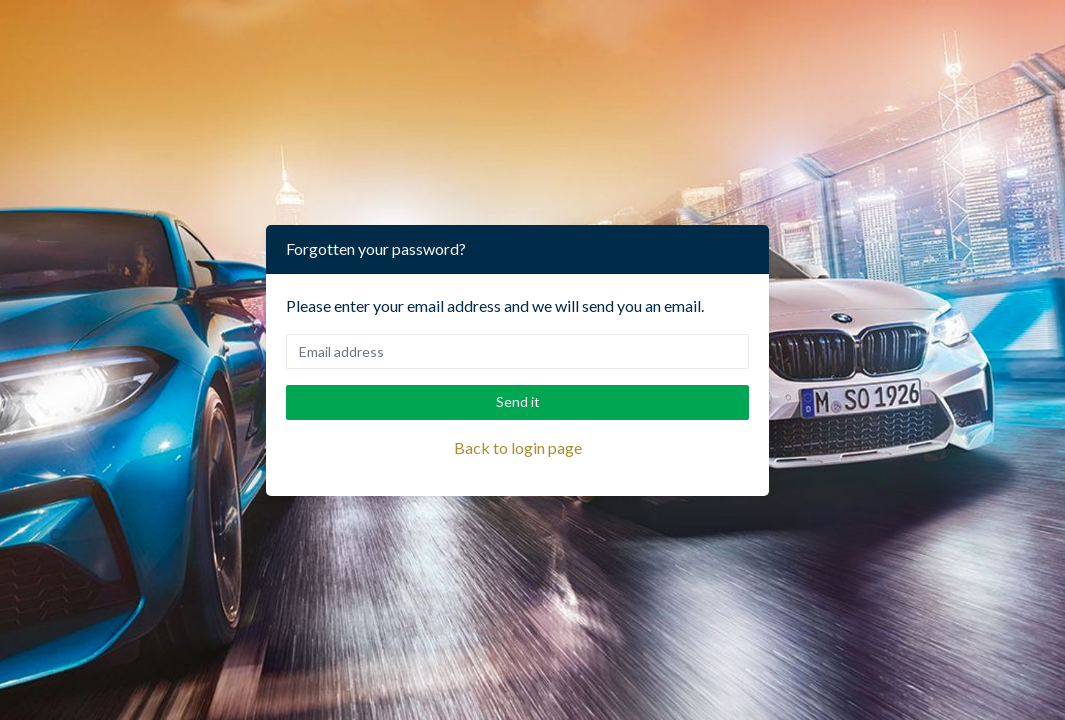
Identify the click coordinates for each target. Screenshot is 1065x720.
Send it (518, 401)
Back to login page (518, 447)
